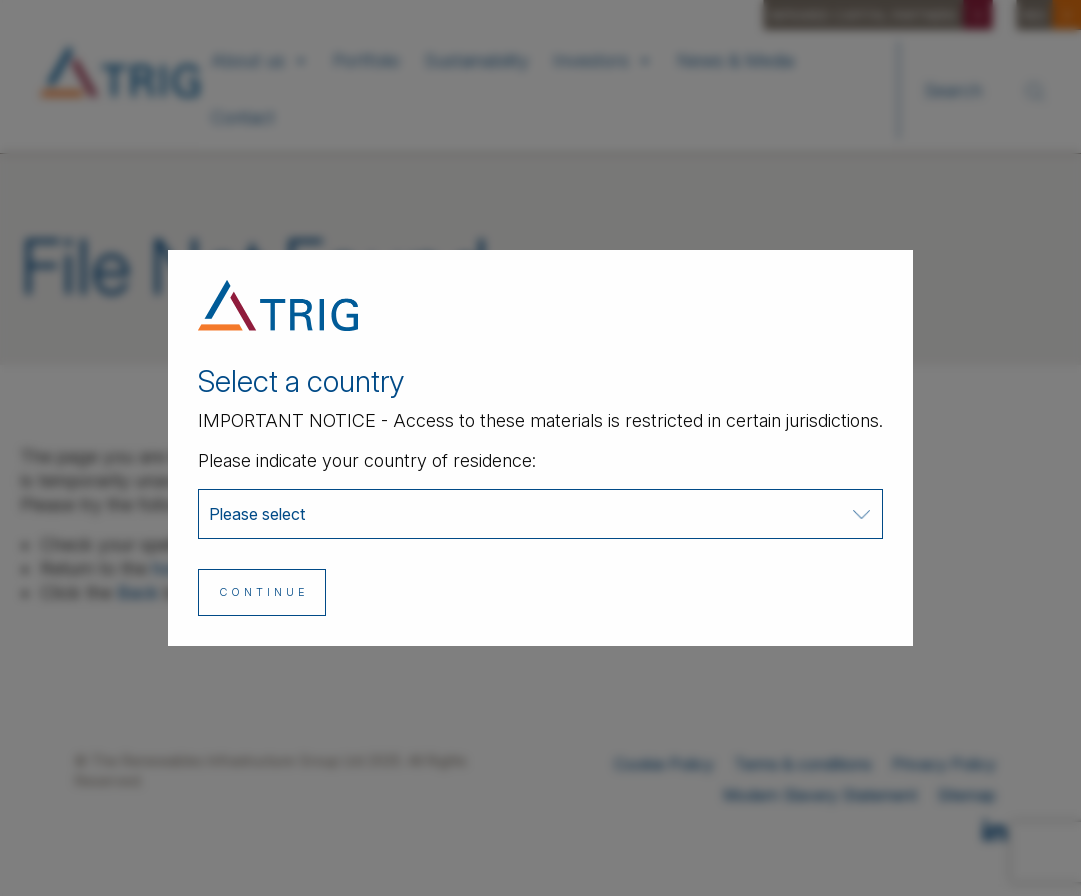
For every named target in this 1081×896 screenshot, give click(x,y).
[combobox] (540, 514)
